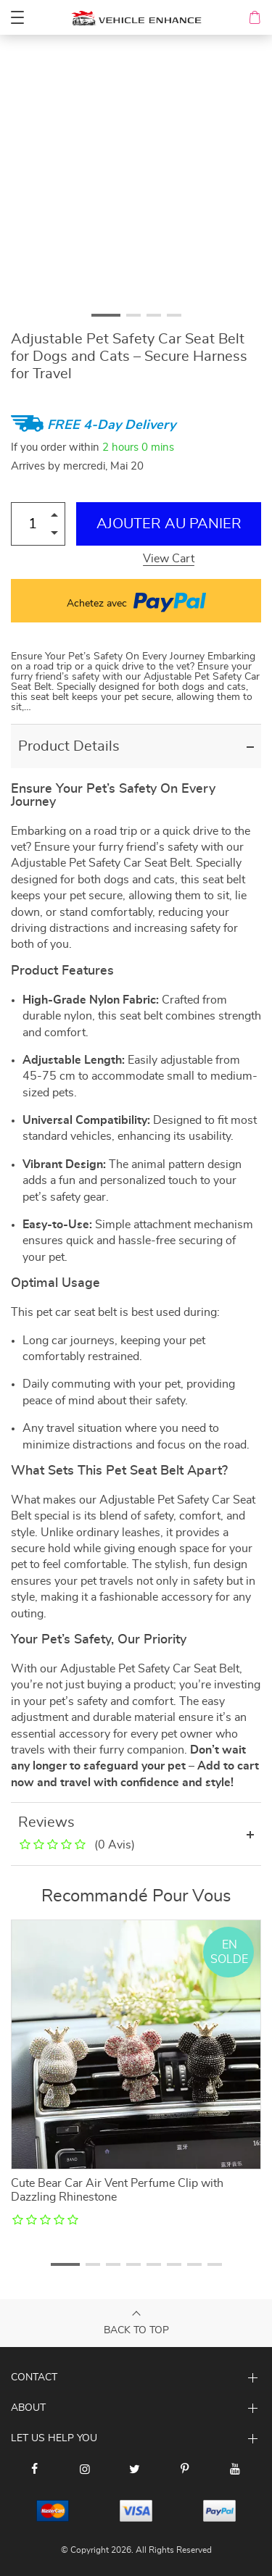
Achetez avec (136, 600)
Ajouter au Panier (169, 524)
